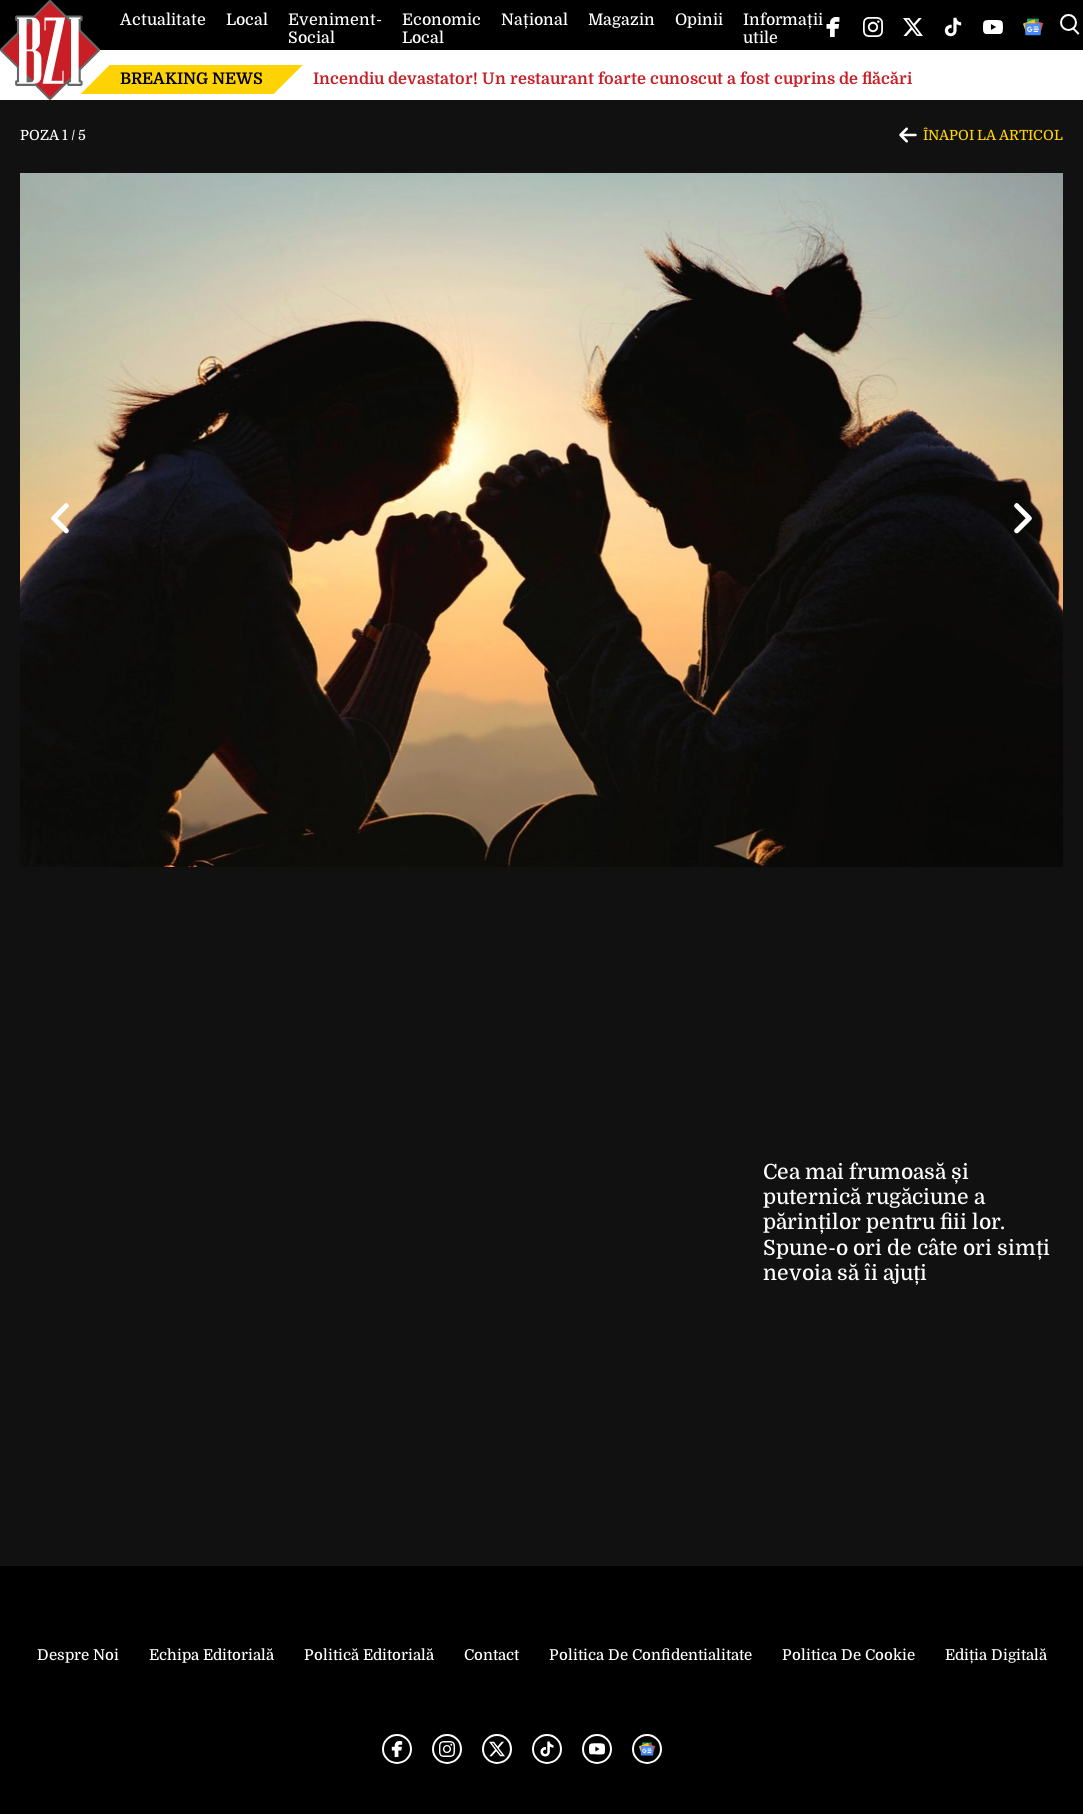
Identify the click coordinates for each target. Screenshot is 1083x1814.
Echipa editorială (211, 1655)
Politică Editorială (369, 1655)
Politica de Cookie (848, 1655)
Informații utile (783, 29)
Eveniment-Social (335, 29)
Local (247, 20)
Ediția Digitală (996, 1655)
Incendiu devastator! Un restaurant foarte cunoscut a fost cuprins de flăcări (612, 79)
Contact (491, 1655)
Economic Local (441, 29)
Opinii (699, 20)
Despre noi (78, 1655)
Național (534, 20)
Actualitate (163, 20)
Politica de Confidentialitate (650, 1655)
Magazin (621, 20)
